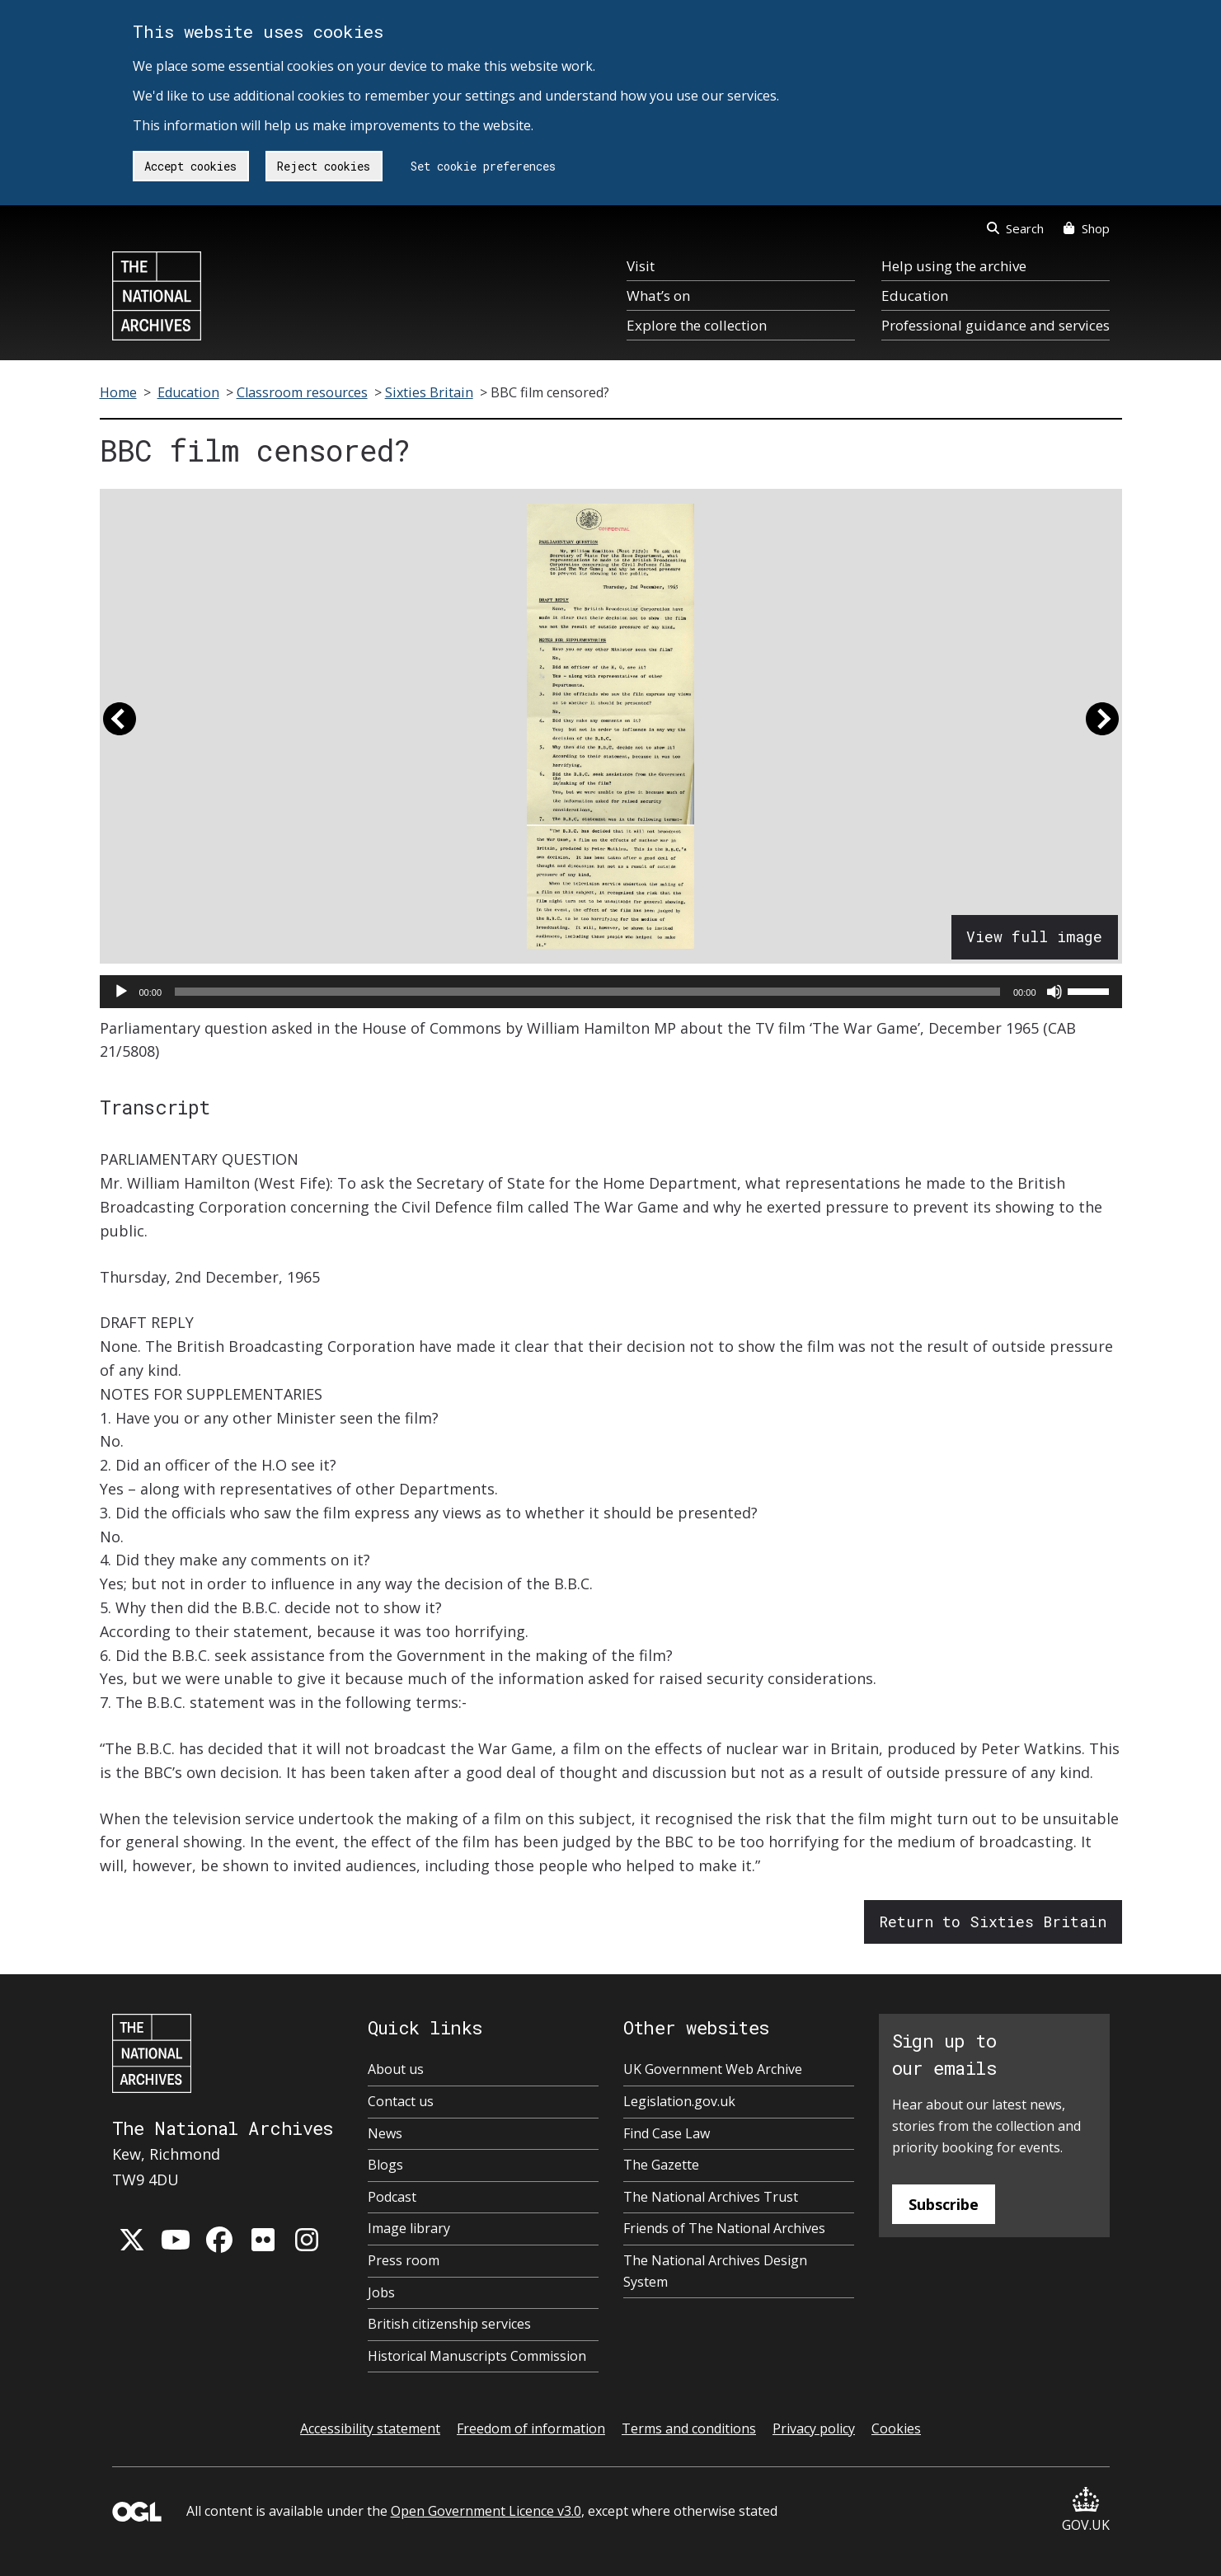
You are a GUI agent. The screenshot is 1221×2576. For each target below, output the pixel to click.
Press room (403, 2260)
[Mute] (1054, 991)
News (385, 2133)
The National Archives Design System (715, 2271)
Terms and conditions (689, 2428)
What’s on (658, 295)
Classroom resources (302, 392)
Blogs (385, 2165)
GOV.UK (1086, 2510)
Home (118, 392)
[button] (119, 726)
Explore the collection (697, 325)
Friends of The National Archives (724, 2228)
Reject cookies (323, 166)
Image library (409, 2228)
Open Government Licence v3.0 (486, 2511)
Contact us (401, 2101)
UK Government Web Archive (712, 2069)
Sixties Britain (429, 392)
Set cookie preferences (483, 166)
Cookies (896, 2428)
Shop (1086, 228)
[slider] (587, 992)
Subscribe (944, 2204)
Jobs (381, 2292)
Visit (641, 265)
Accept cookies (190, 166)
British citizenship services (449, 2324)
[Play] (121, 991)
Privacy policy (814, 2428)
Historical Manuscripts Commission (477, 2356)
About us (396, 2069)
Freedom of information (531, 2428)
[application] (611, 991)
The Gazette (661, 2165)
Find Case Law (666, 2133)
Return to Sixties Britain (992, 1921)
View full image (1034, 936)
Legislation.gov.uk (679, 2101)
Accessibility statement (370, 2428)
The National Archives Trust (710, 2197)
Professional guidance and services (995, 325)
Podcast (392, 2197)
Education (914, 295)
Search (1015, 228)
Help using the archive (953, 265)
